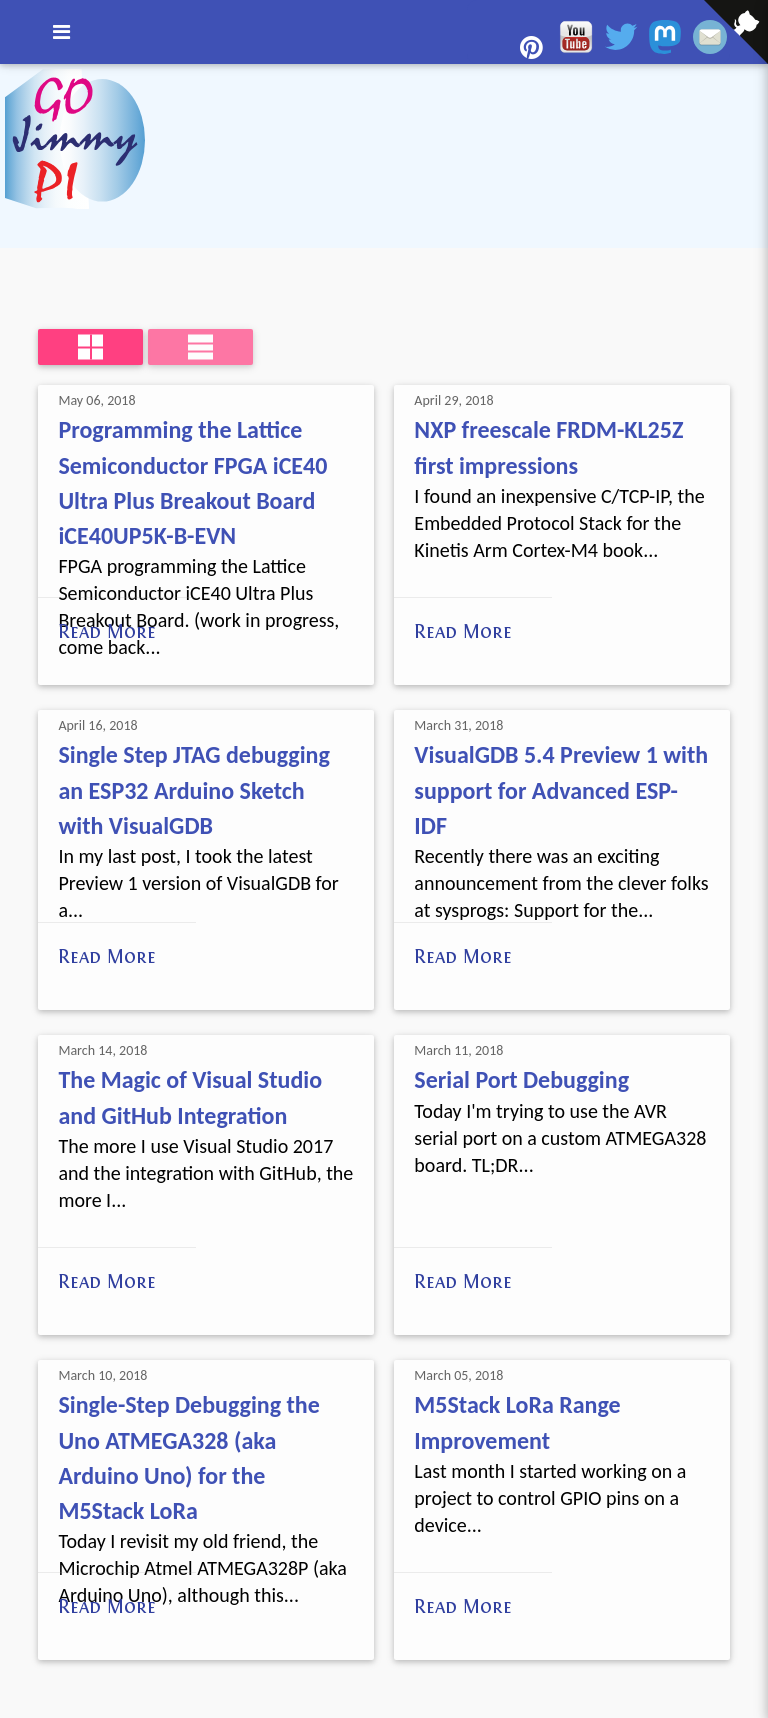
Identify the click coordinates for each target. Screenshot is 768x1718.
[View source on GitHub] (15, 77)
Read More (107, 631)
